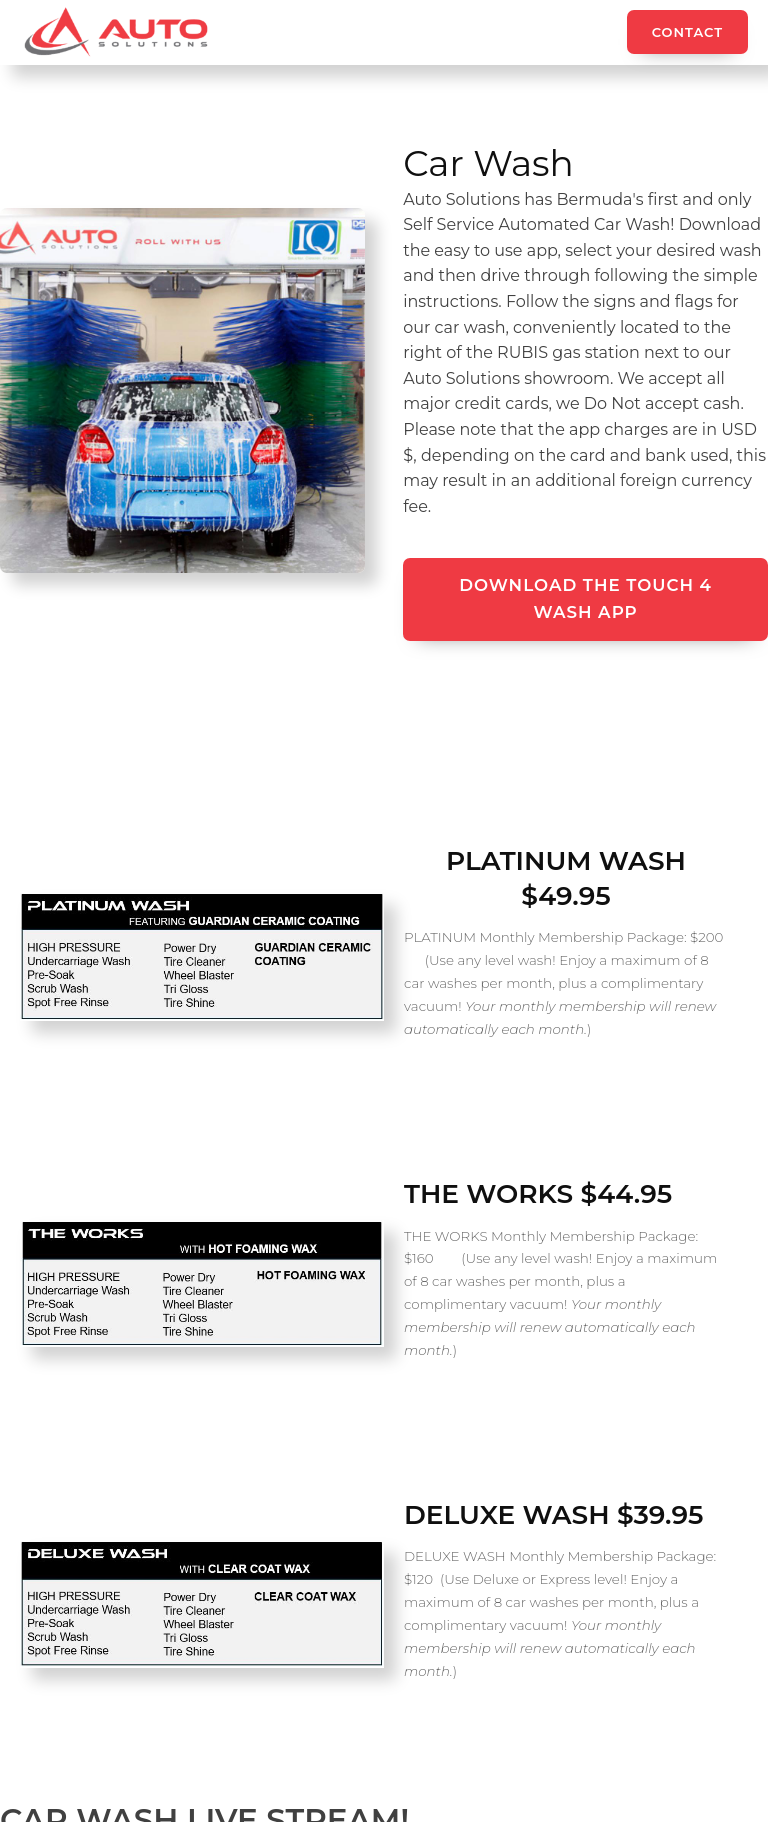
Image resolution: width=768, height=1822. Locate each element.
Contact (687, 32)
